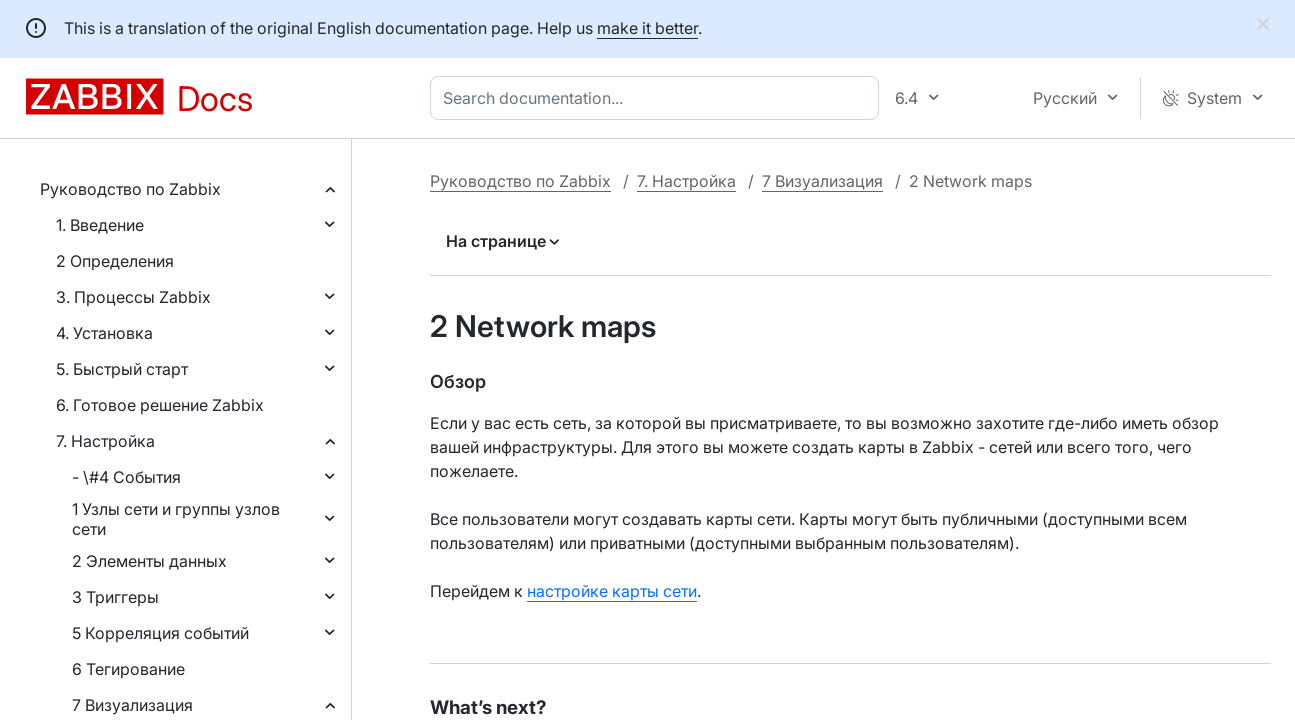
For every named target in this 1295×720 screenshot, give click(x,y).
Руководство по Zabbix (130, 189)
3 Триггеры (115, 597)
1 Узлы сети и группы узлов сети (176, 519)
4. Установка (104, 333)
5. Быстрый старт (122, 369)
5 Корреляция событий (160, 633)
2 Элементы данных (149, 561)
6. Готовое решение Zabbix (160, 405)
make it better (647, 28)
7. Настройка (105, 441)
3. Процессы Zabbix (133, 297)
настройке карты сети (612, 591)
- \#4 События (126, 477)
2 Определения (115, 261)
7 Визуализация (132, 705)
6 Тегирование (128, 669)
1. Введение (100, 225)
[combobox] (658, 98)
